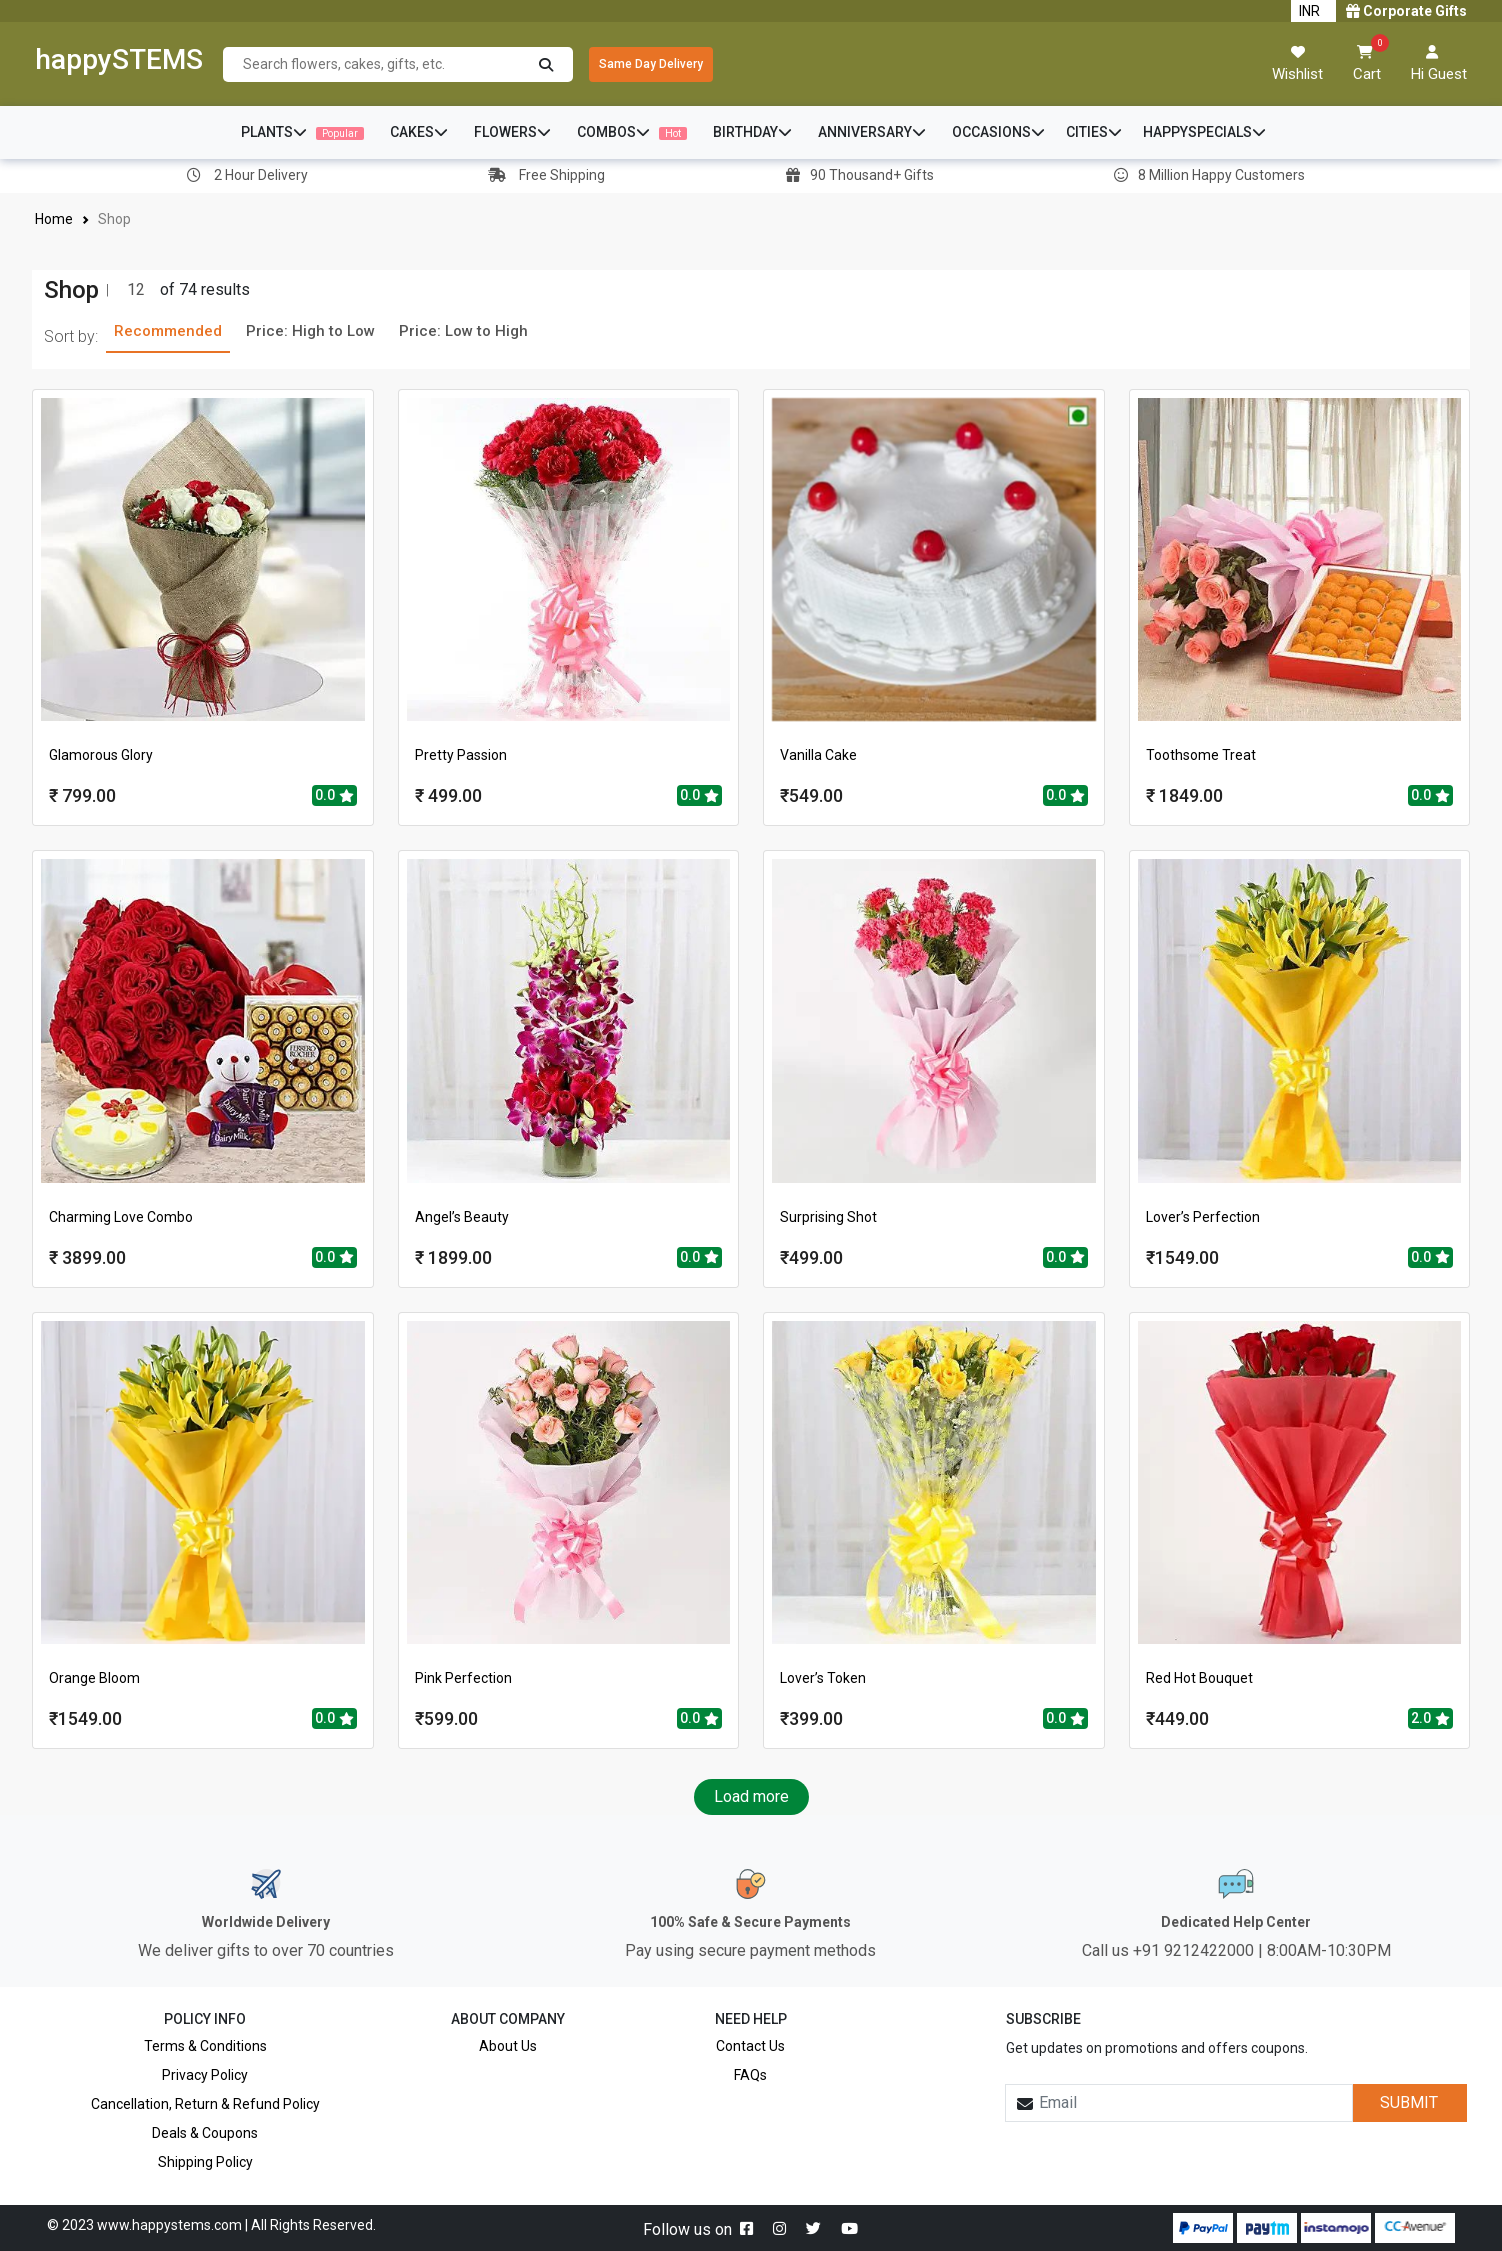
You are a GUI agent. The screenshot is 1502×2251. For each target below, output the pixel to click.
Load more (751, 1796)
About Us (508, 2046)
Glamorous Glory (101, 755)
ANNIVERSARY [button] (872, 132)
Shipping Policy (205, 2162)
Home (54, 219)
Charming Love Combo (121, 1217)
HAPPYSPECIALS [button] (1204, 132)
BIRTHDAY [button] (752, 132)
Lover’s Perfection (1203, 1217)
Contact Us (750, 2046)
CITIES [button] (1094, 132)
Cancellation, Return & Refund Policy (205, 2104)
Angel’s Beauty (462, 1217)
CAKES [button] (419, 132)
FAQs (750, 2075)
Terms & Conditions (205, 2046)
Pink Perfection (463, 1678)
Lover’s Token (823, 1678)
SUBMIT (1409, 2102)
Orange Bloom (94, 1678)
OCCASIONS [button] (998, 132)
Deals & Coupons (205, 2133)
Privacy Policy (205, 2075)
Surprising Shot (828, 1217)
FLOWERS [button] (512, 132)
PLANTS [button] (302, 132)
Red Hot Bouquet (1199, 1678)
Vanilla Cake (818, 755)
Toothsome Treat (1201, 755)
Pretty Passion (461, 755)
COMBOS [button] (632, 132)
